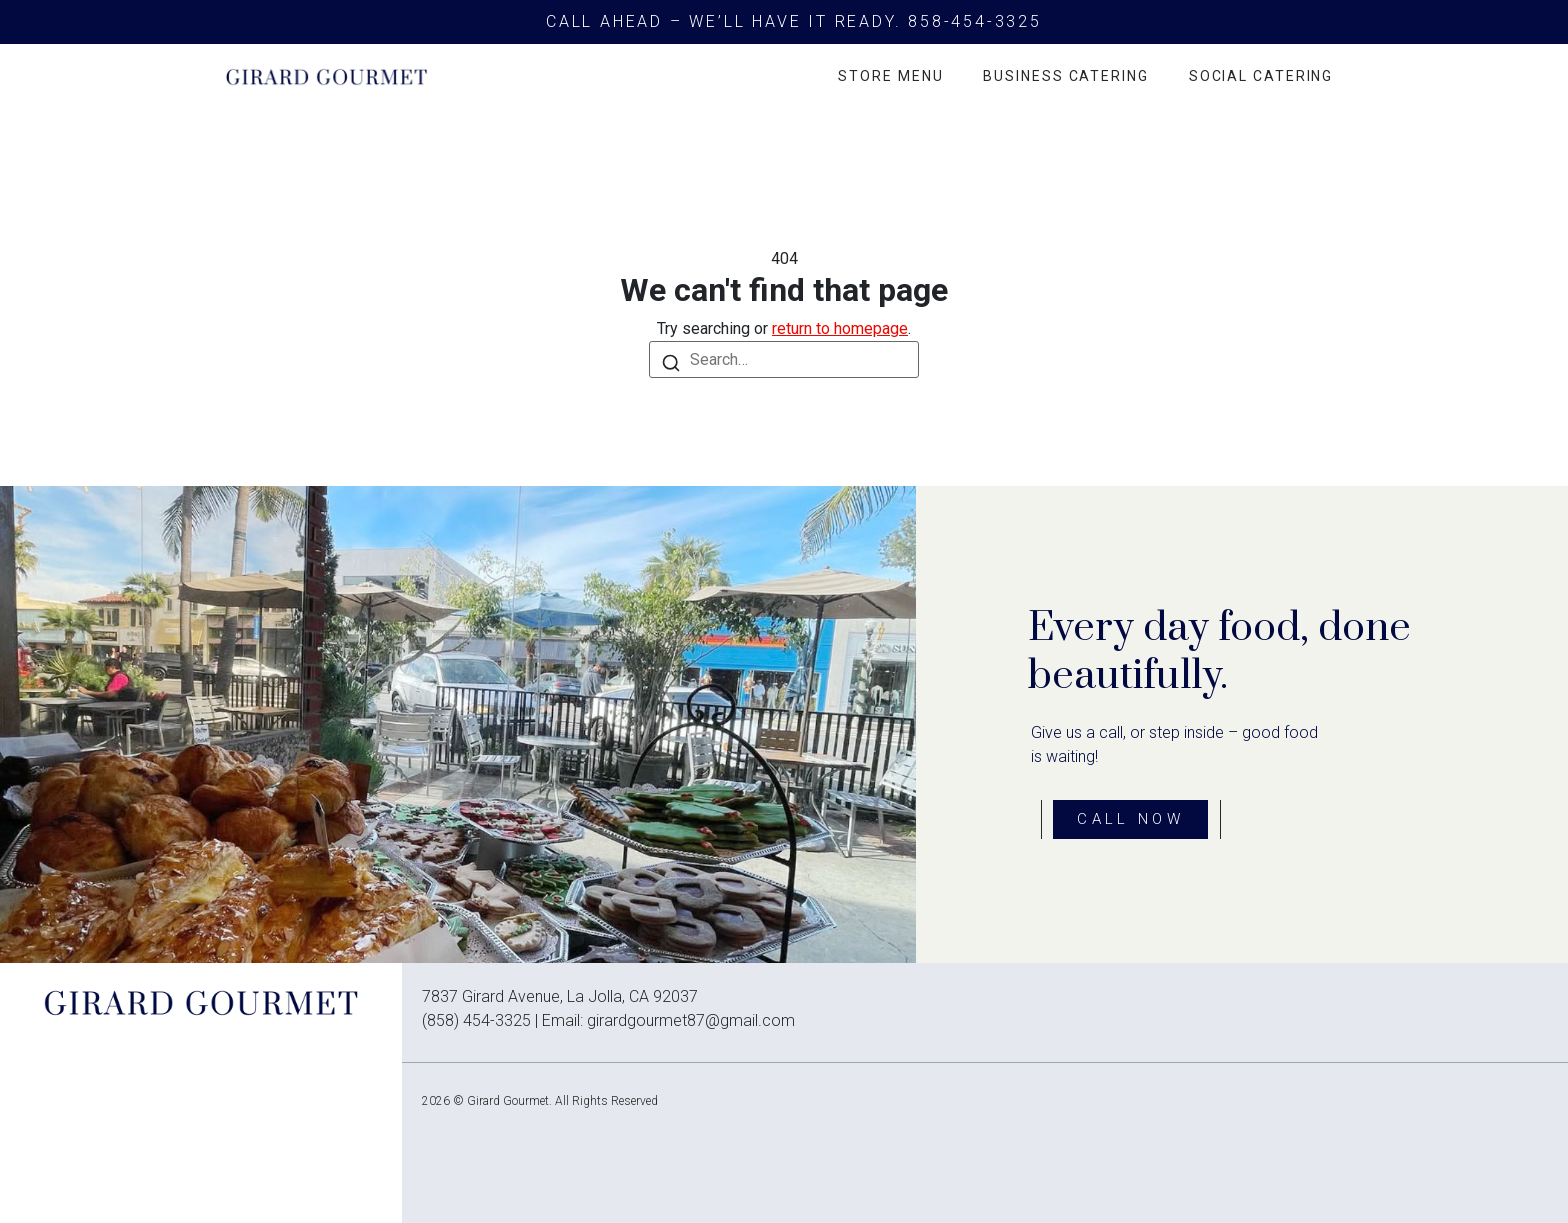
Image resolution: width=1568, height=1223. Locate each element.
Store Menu (890, 76)
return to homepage (840, 328)
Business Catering (1065, 76)
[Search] (671, 363)
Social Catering (1261, 76)
